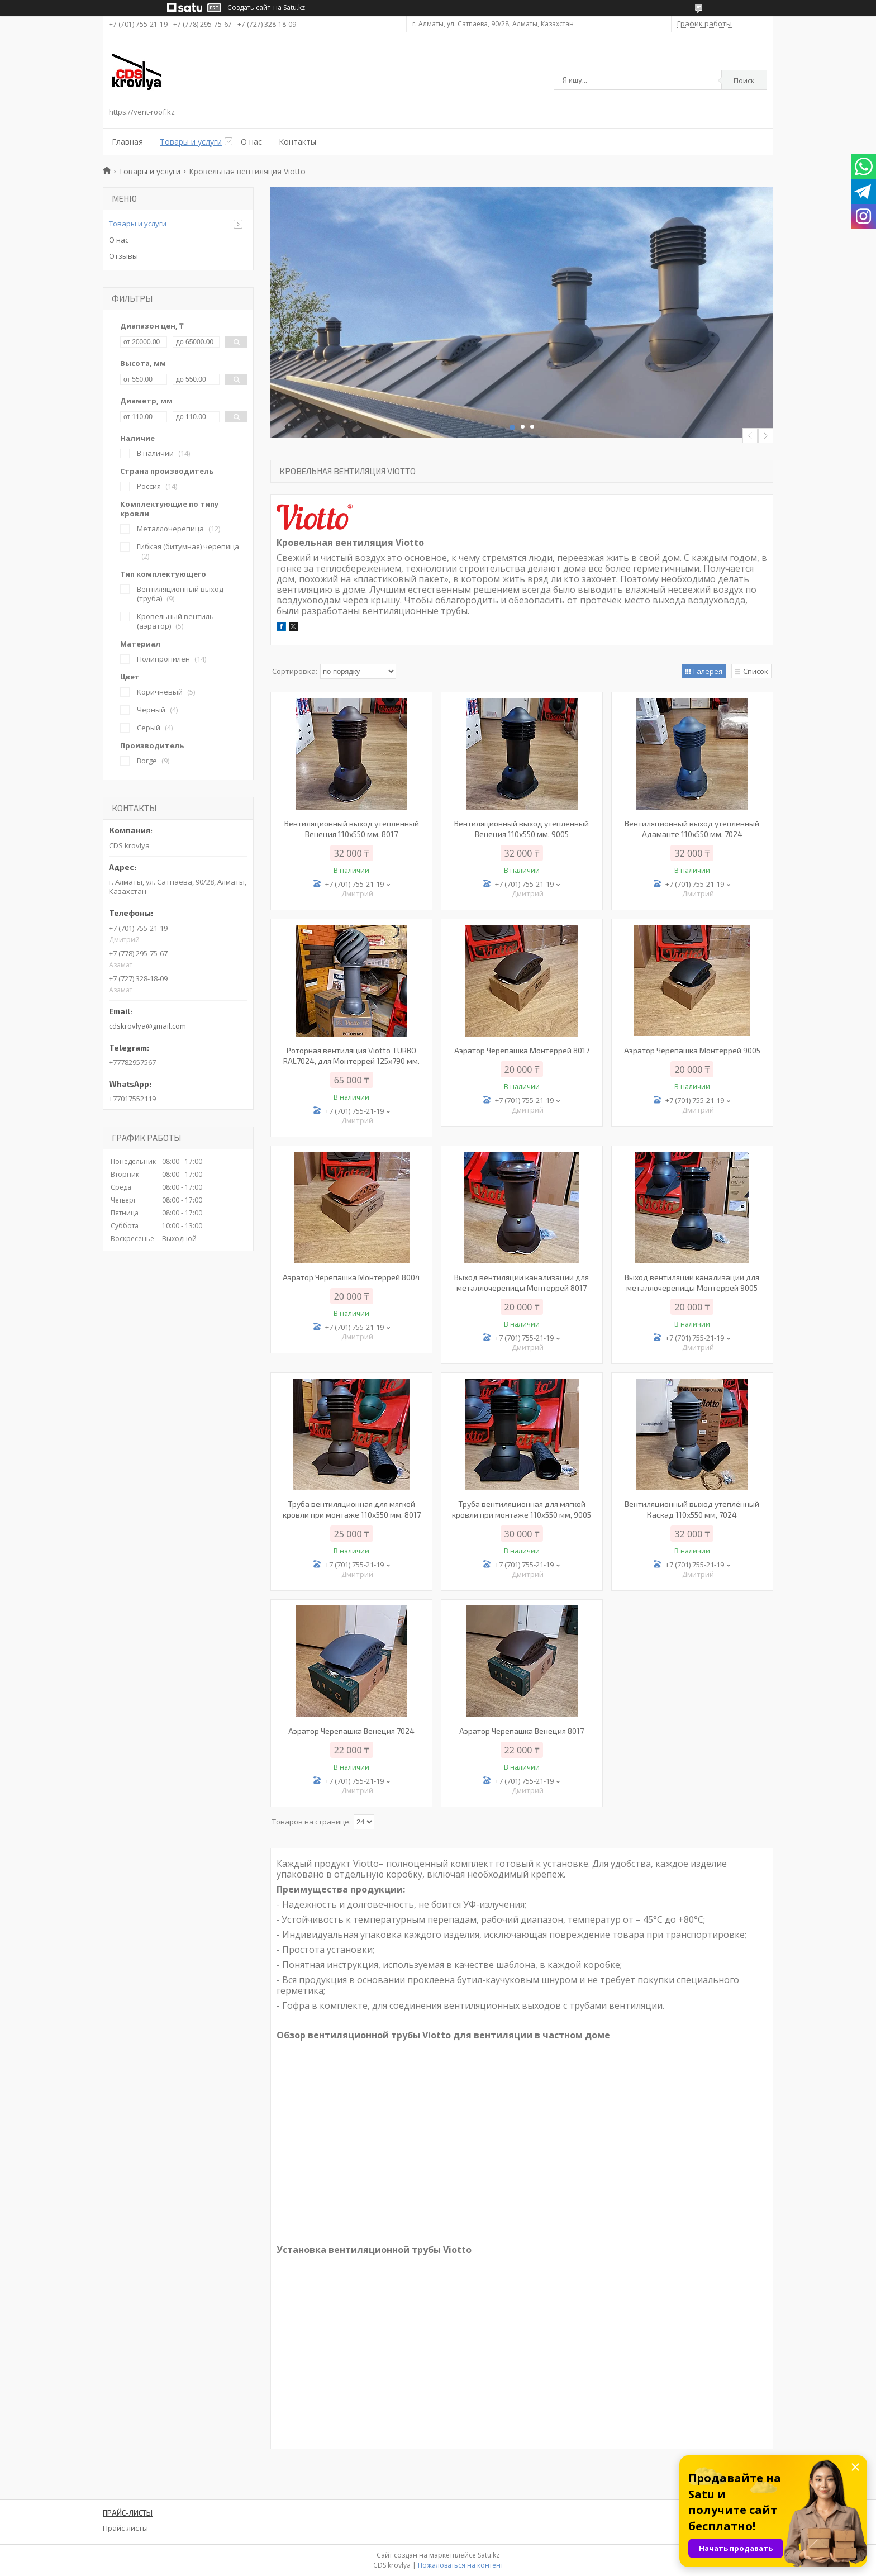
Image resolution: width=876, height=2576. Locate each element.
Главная (127, 141)
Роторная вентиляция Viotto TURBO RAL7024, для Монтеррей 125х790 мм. (351, 1055)
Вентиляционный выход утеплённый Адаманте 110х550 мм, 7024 (692, 829)
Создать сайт (248, 8)
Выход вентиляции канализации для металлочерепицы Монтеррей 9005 (692, 1282)
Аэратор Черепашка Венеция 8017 (521, 1731)
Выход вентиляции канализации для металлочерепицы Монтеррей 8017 (521, 1282)
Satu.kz (488, 2555)
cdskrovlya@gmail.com (147, 1026)
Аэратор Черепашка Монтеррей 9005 (692, 1050)
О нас (251, 141)
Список (755, 671)
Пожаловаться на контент (460, 2565)
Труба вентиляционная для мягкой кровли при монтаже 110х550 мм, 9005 (521, 1509)
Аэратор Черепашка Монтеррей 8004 (351, 1277)
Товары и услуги (191, 141)
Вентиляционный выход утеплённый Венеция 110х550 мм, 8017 (351, 829)
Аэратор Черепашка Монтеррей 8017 (521, 1050)
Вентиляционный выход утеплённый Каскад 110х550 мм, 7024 (692, 1509)
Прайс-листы (125, 2528)
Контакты (297, 141)
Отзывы (123, 256)
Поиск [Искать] (744, 80)
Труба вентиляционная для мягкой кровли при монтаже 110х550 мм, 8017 (352, 1509)
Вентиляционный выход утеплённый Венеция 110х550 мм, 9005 (521, 829)
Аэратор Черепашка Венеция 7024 (351, 1731)
